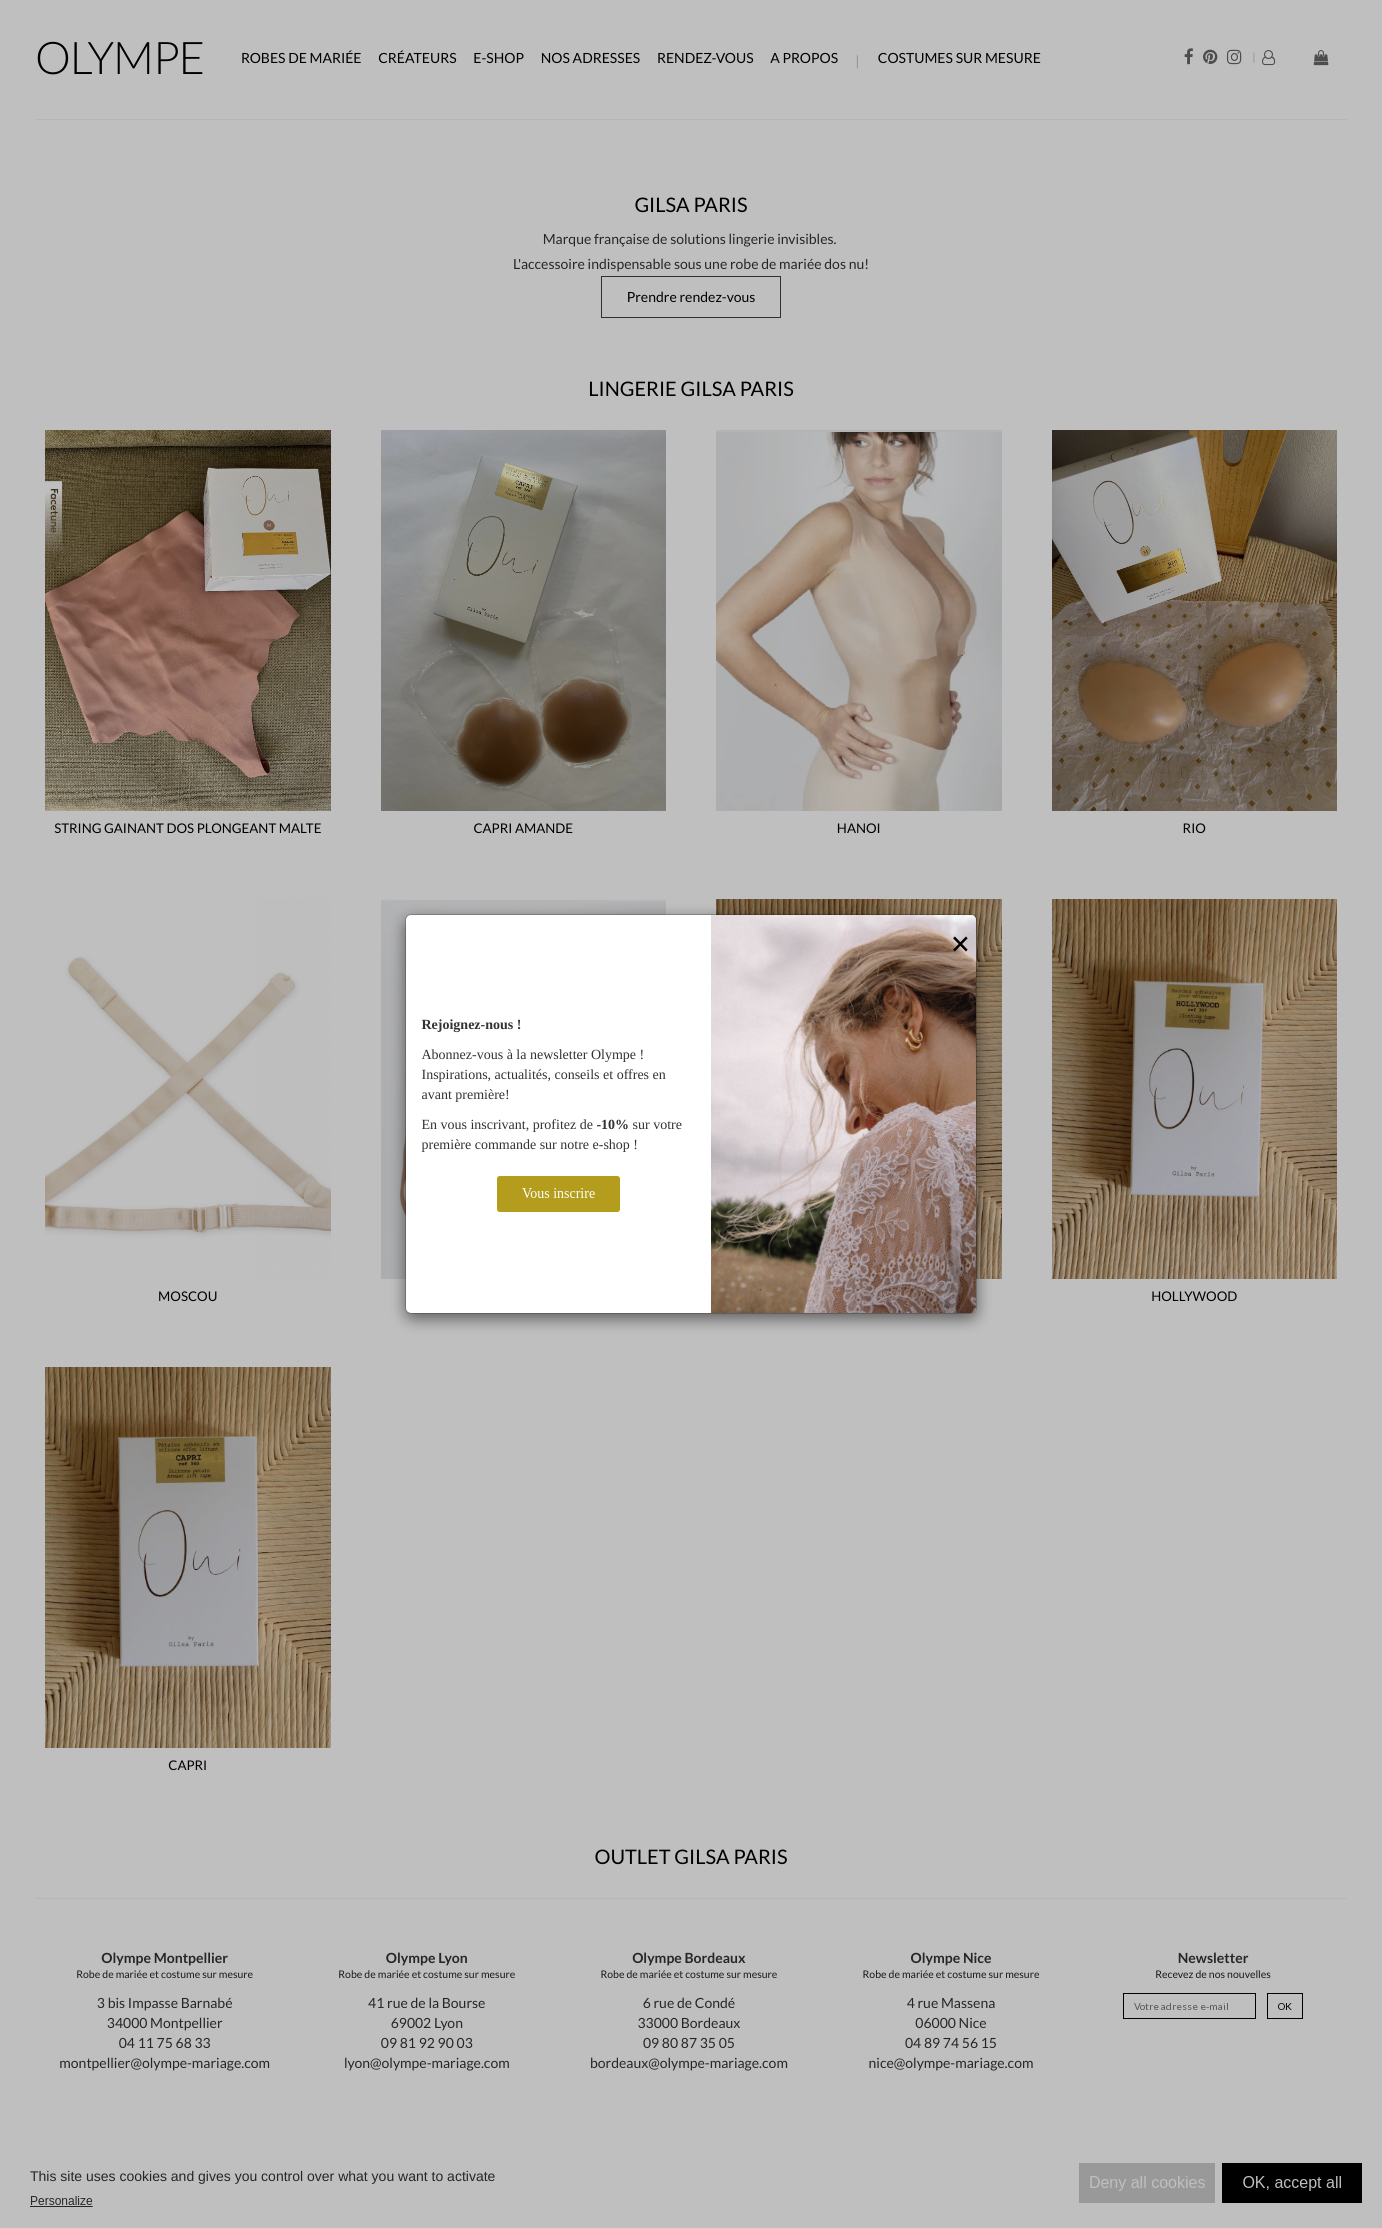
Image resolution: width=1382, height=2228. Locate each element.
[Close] (961, 945)
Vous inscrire (558, 1193)
